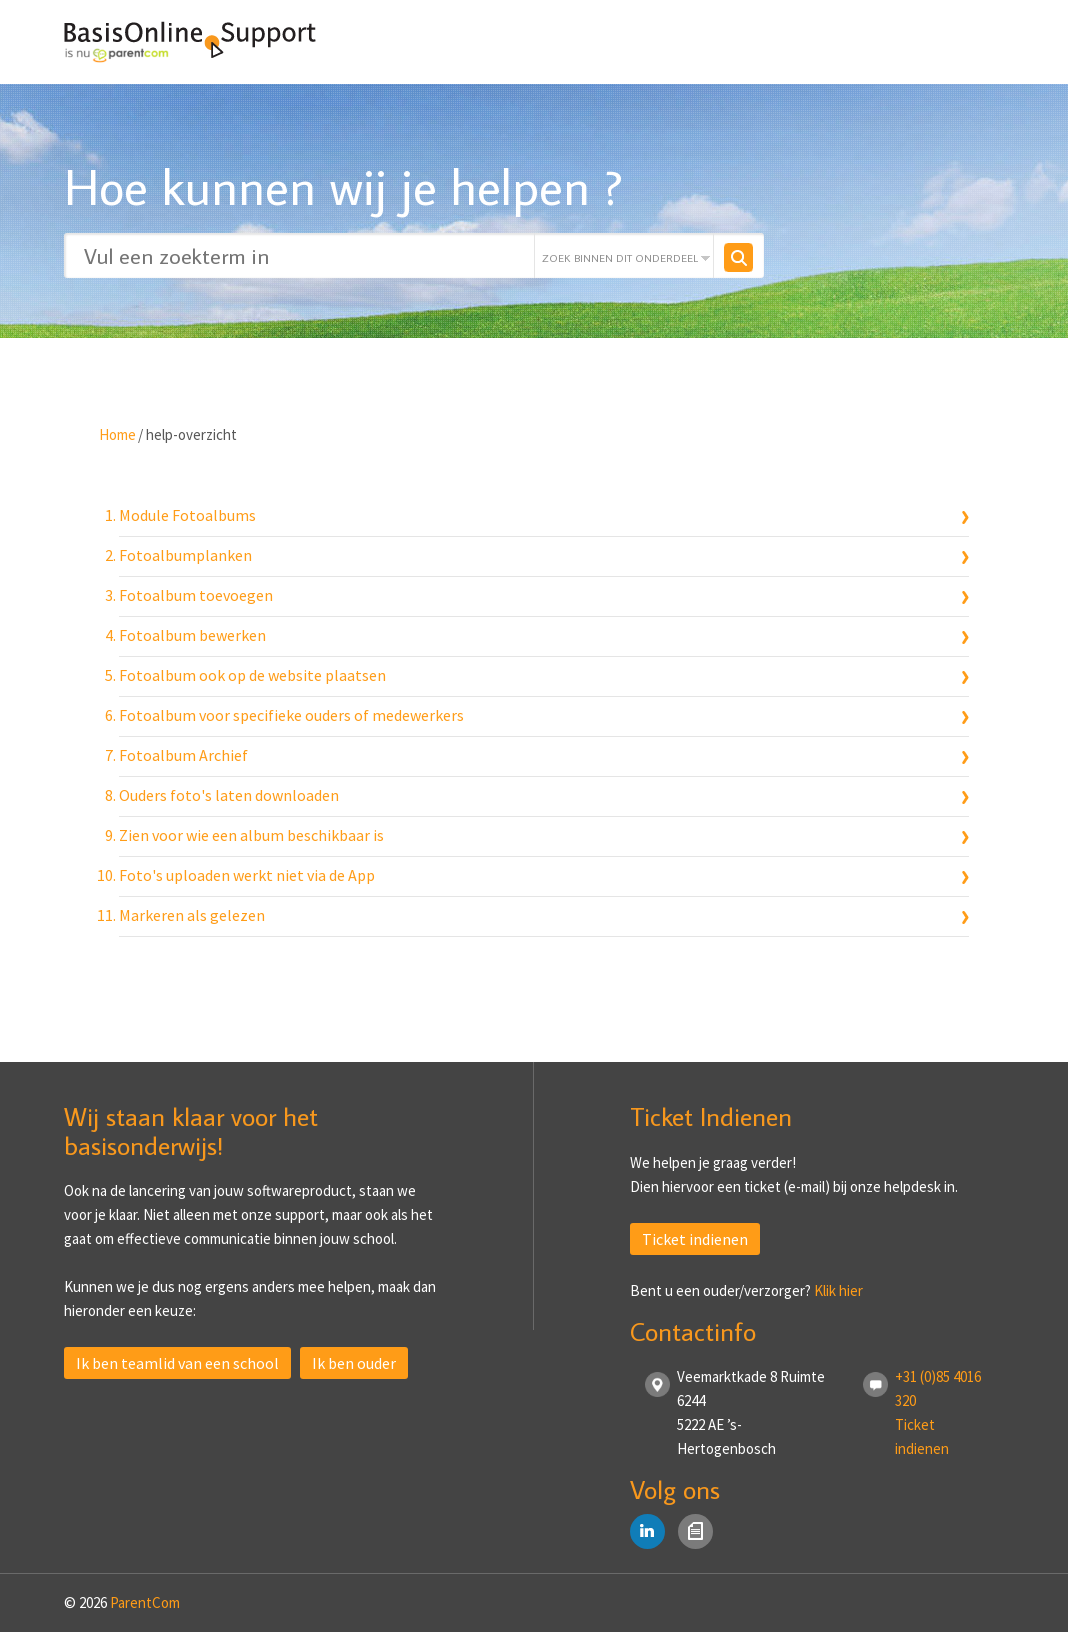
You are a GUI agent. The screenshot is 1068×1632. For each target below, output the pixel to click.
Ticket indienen (695, 1239)
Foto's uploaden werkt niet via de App (247, 875)
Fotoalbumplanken (185, 555)
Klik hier (838, 1290)
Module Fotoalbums (187, 515)
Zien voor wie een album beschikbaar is (251, 835)
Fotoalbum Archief (183, 755)
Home (117, 434)
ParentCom (145, 1602)
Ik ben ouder (354, 1363)
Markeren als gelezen (192, 915)
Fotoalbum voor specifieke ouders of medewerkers (291, 715)
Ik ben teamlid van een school (177, 1363)
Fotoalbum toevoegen (196, 595)
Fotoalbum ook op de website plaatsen (252, 675)
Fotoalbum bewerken (192, 635)
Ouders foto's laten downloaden (229, 795)
